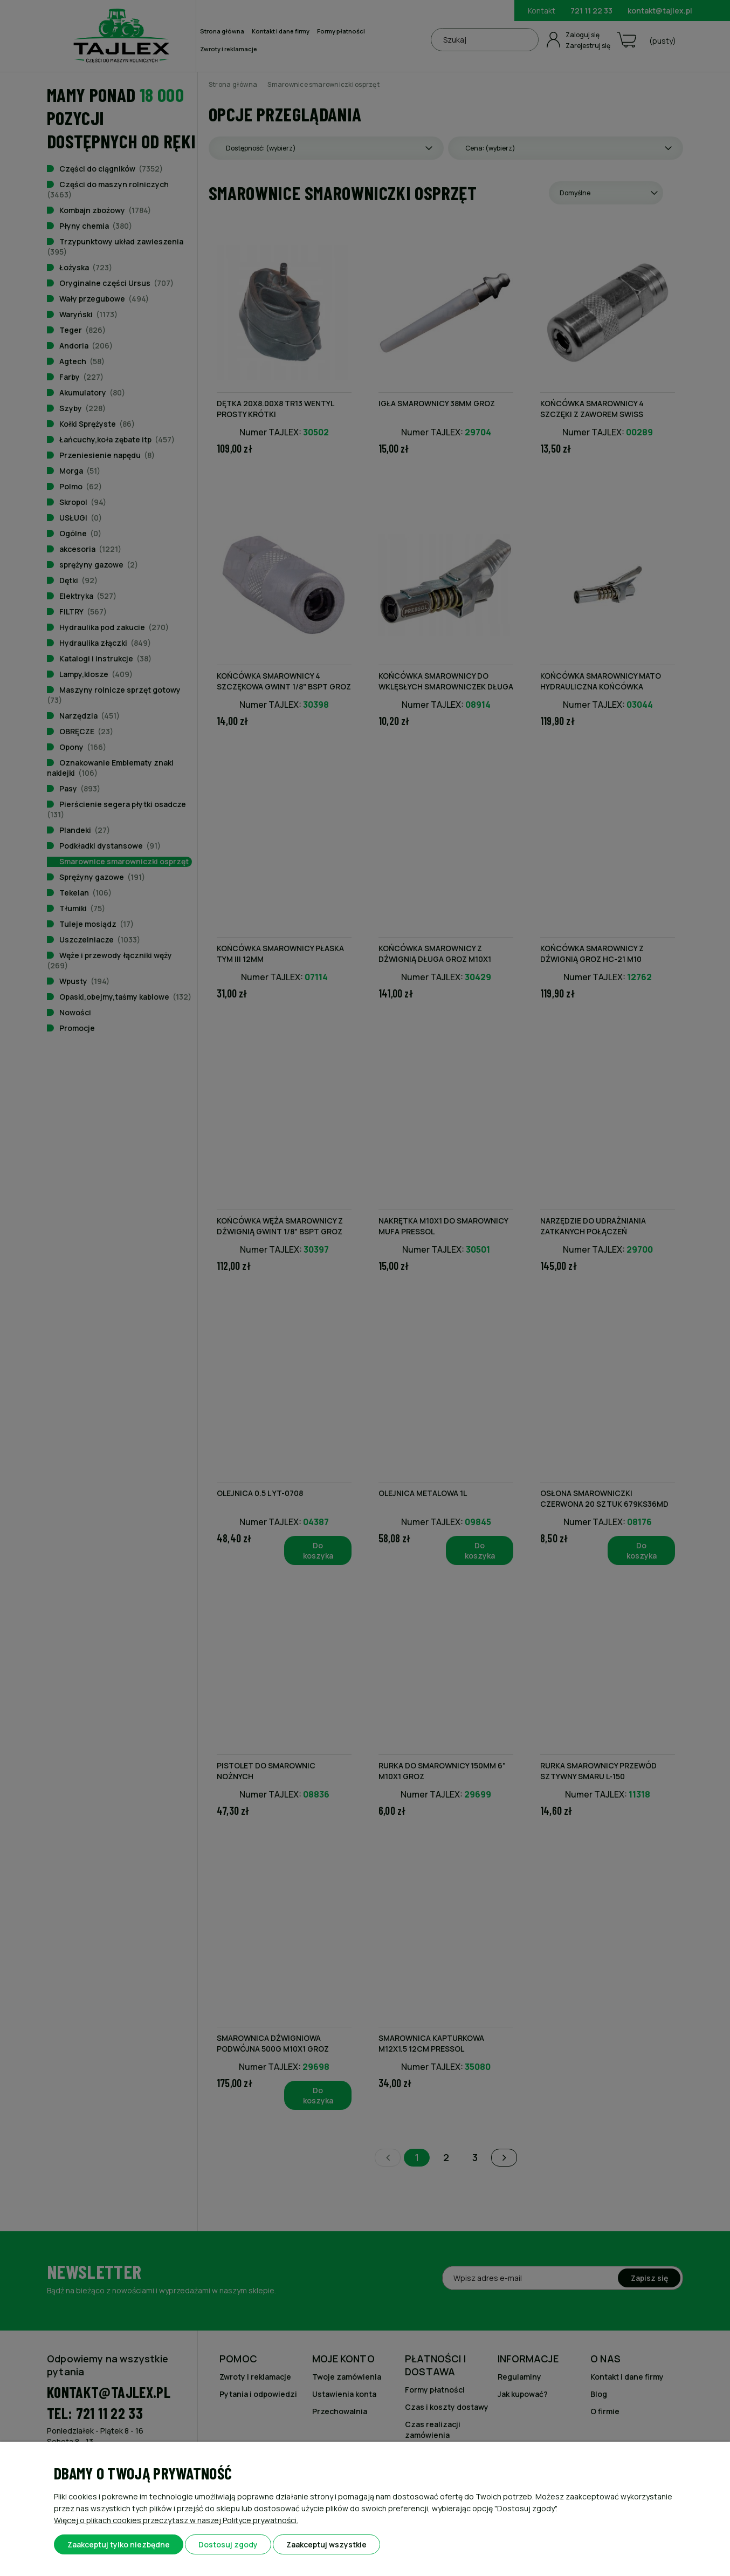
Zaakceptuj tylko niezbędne (118, 2544)
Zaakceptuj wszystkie (326, 2544)
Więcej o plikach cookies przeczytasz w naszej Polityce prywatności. (176, 2520)
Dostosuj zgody (228, 2544)
